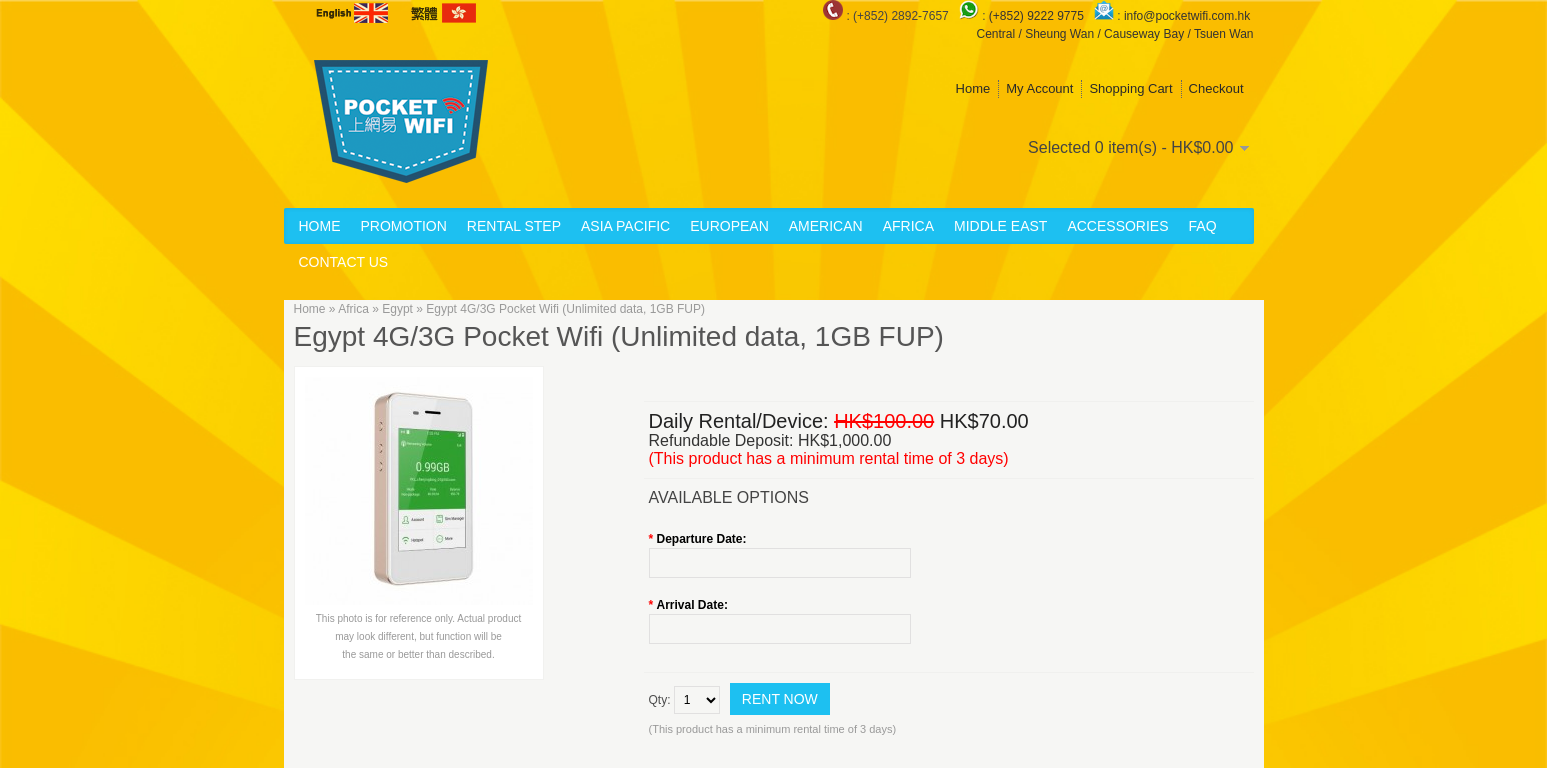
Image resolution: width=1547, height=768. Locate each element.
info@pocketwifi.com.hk (1187, 16)
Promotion (404, 226)
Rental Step (514, 226)
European (729, 226)
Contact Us (344, 262)
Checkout (1216, 88)
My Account (1039, 88)
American (826, 226)
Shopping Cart (1130, 88)
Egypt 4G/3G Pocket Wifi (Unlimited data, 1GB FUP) (565, 309)
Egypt (397, 309)
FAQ (1203, 226)
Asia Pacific (625, 226)
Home (973, 88)
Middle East (1000, 226)
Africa (908, 226)
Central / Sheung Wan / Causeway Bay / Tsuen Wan (1114, 34)
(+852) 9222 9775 (1038, 16)
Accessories (1117, 226)
